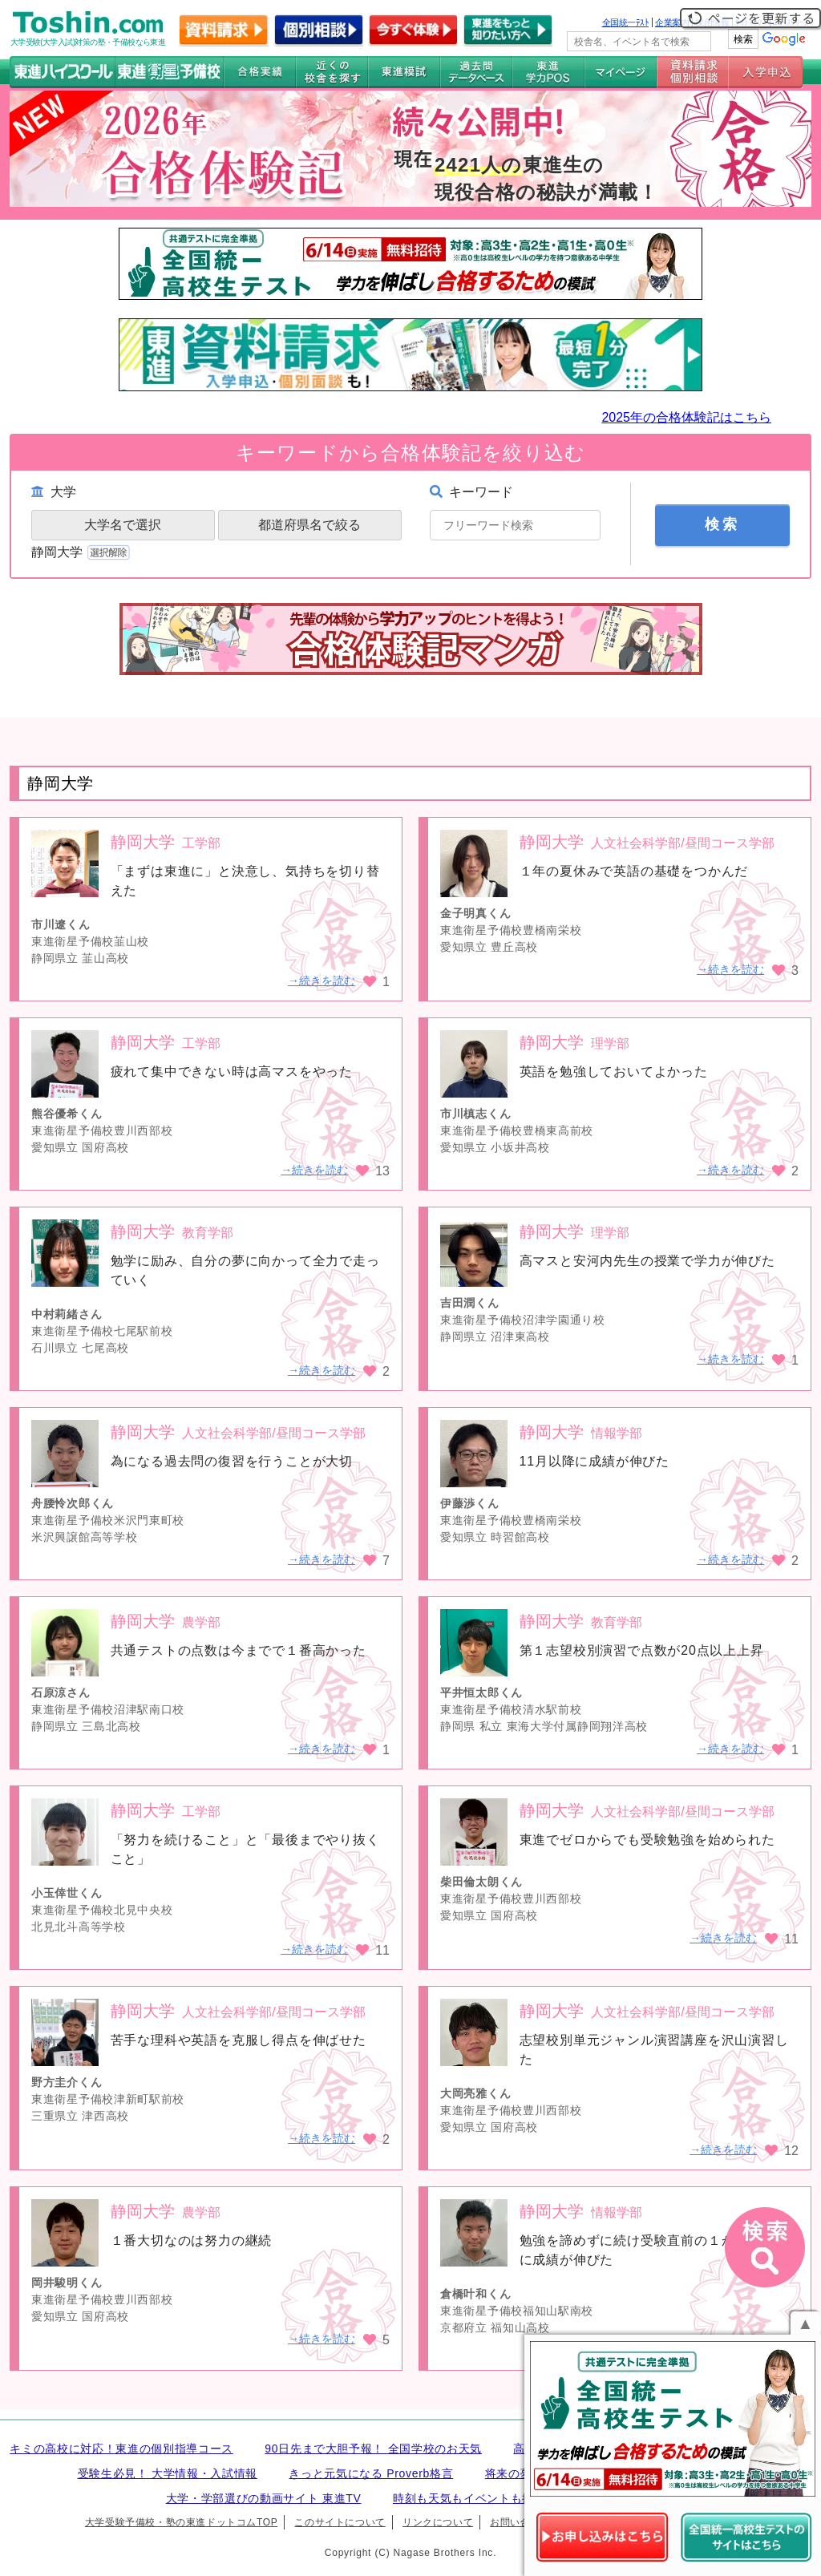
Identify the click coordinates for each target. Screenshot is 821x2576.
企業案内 (672, 22)
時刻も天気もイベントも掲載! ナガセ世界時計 (514, 2498)
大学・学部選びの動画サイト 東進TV (264, 2498)
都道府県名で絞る (309, 525)
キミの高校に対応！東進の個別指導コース (121, 2448)
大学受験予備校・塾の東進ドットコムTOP (181, 2522)
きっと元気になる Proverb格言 (371, 2473)
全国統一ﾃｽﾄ (625, 22)
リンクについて (437, 2522)
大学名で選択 (122, 525)
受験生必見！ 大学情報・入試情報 (167, 2473)
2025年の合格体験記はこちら (686, 417)
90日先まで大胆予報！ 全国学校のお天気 (373, 2448)
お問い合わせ (520, 2522)
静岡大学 (82, 552)
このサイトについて (339, 2522)
